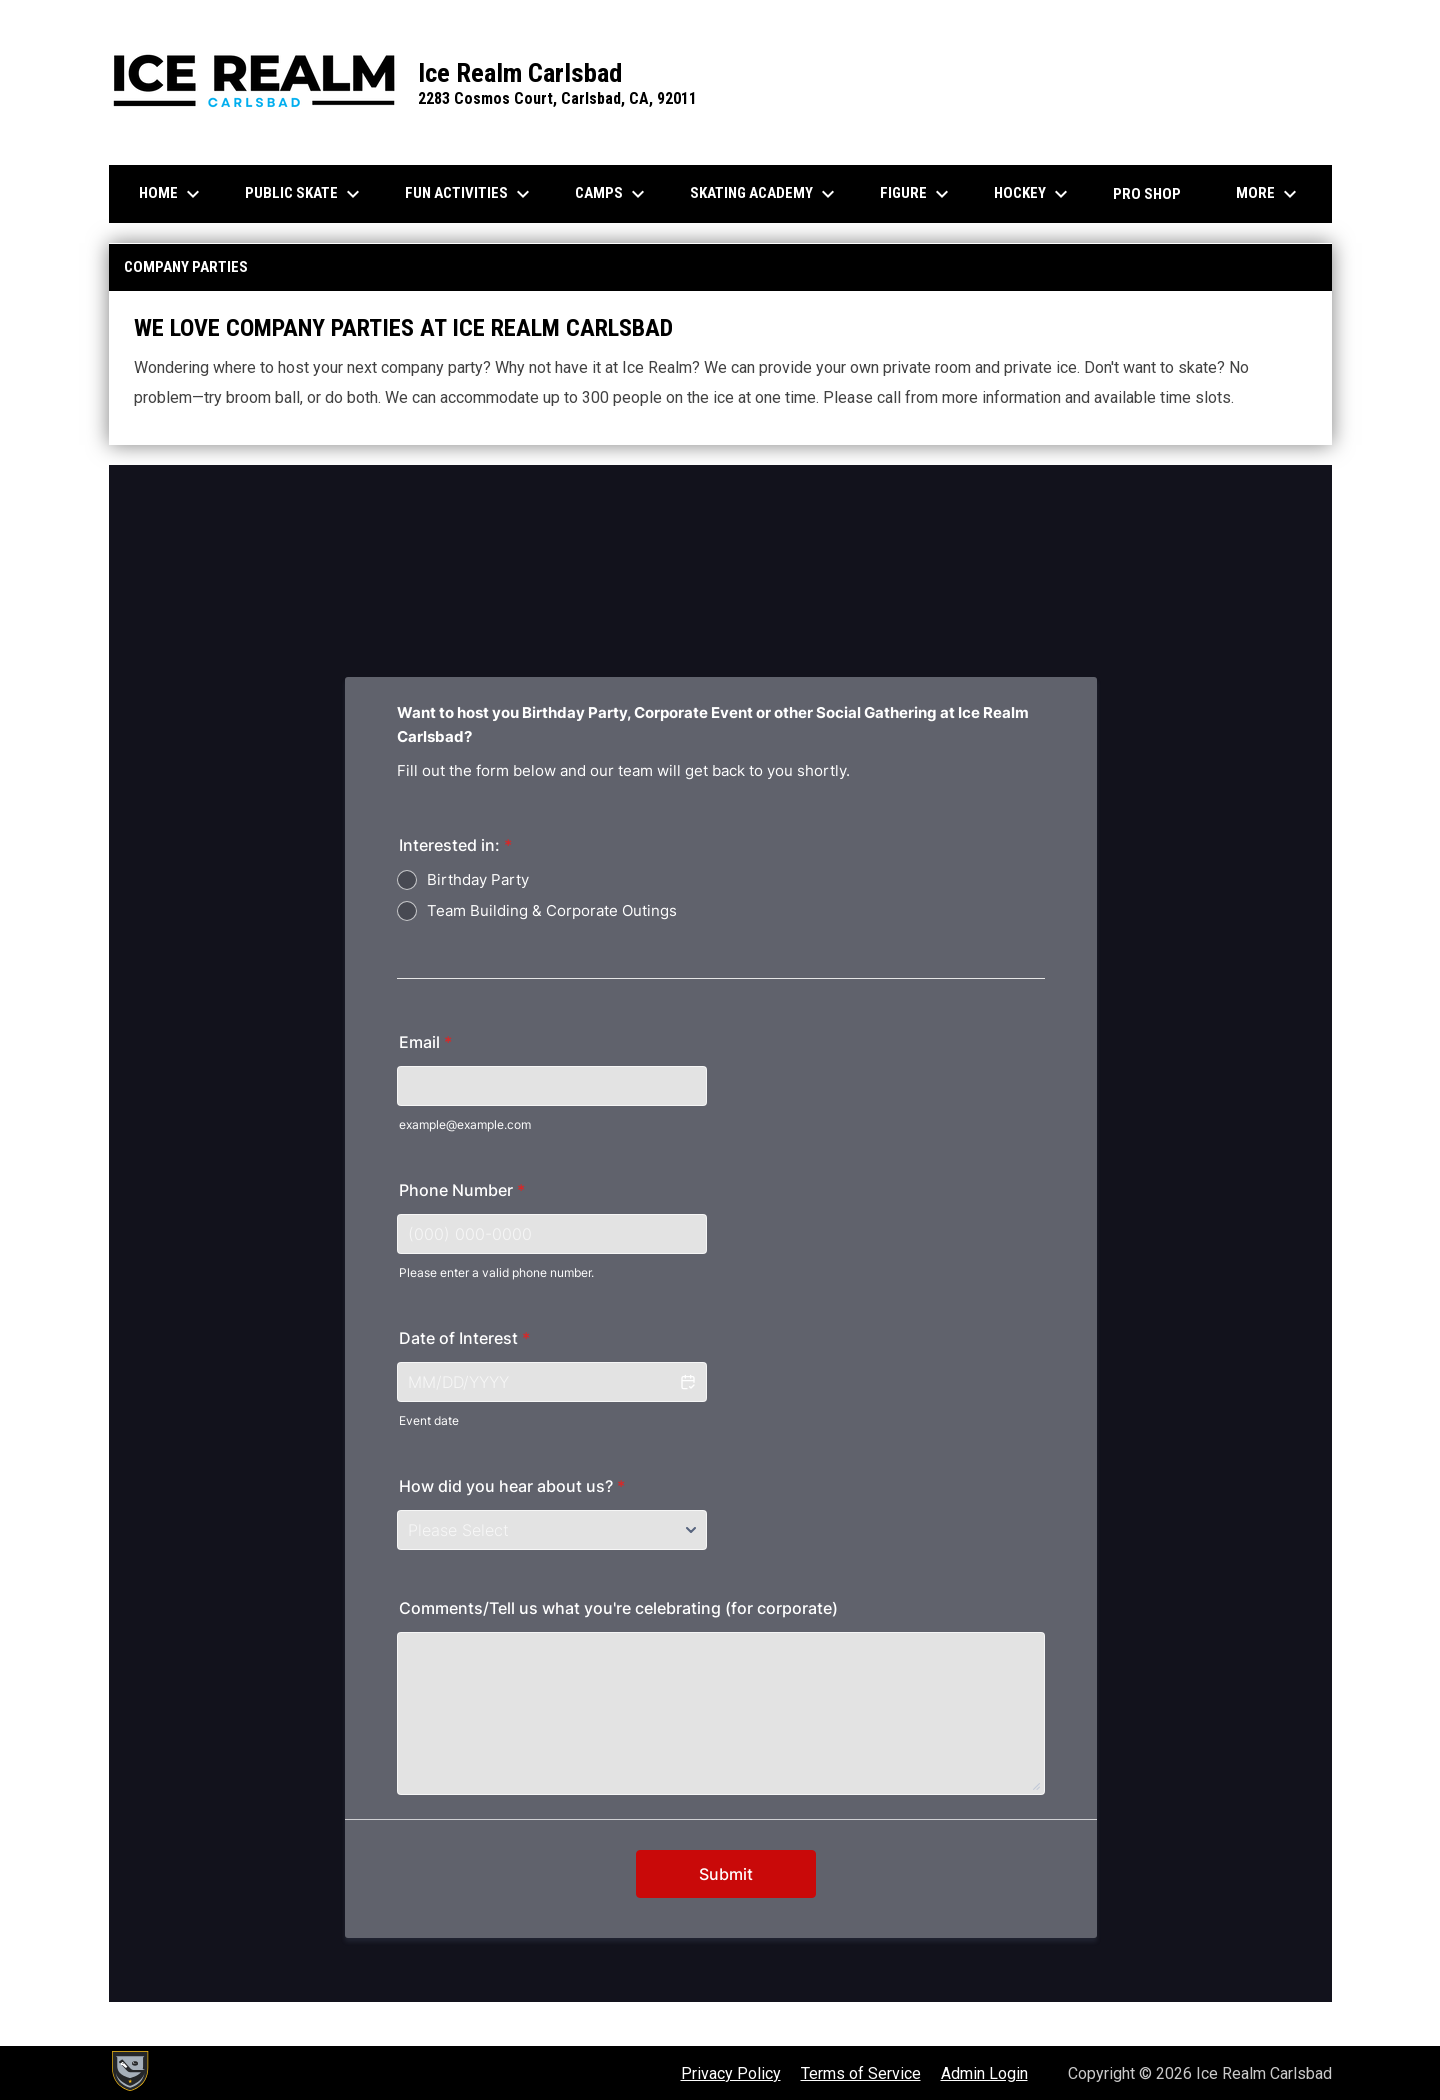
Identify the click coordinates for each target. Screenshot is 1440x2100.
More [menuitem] (1269, 194)
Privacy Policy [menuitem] (731, 2073)
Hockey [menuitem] (1033, 194)
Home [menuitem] (172, 194)
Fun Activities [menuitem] (470, 194)
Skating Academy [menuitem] (765, 194)
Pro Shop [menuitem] (1147, 194)
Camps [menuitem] (612, 194)
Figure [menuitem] (917, 194)
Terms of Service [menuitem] (861, 2073)
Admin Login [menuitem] (984, 2073)
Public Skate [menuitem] (305, 194)
